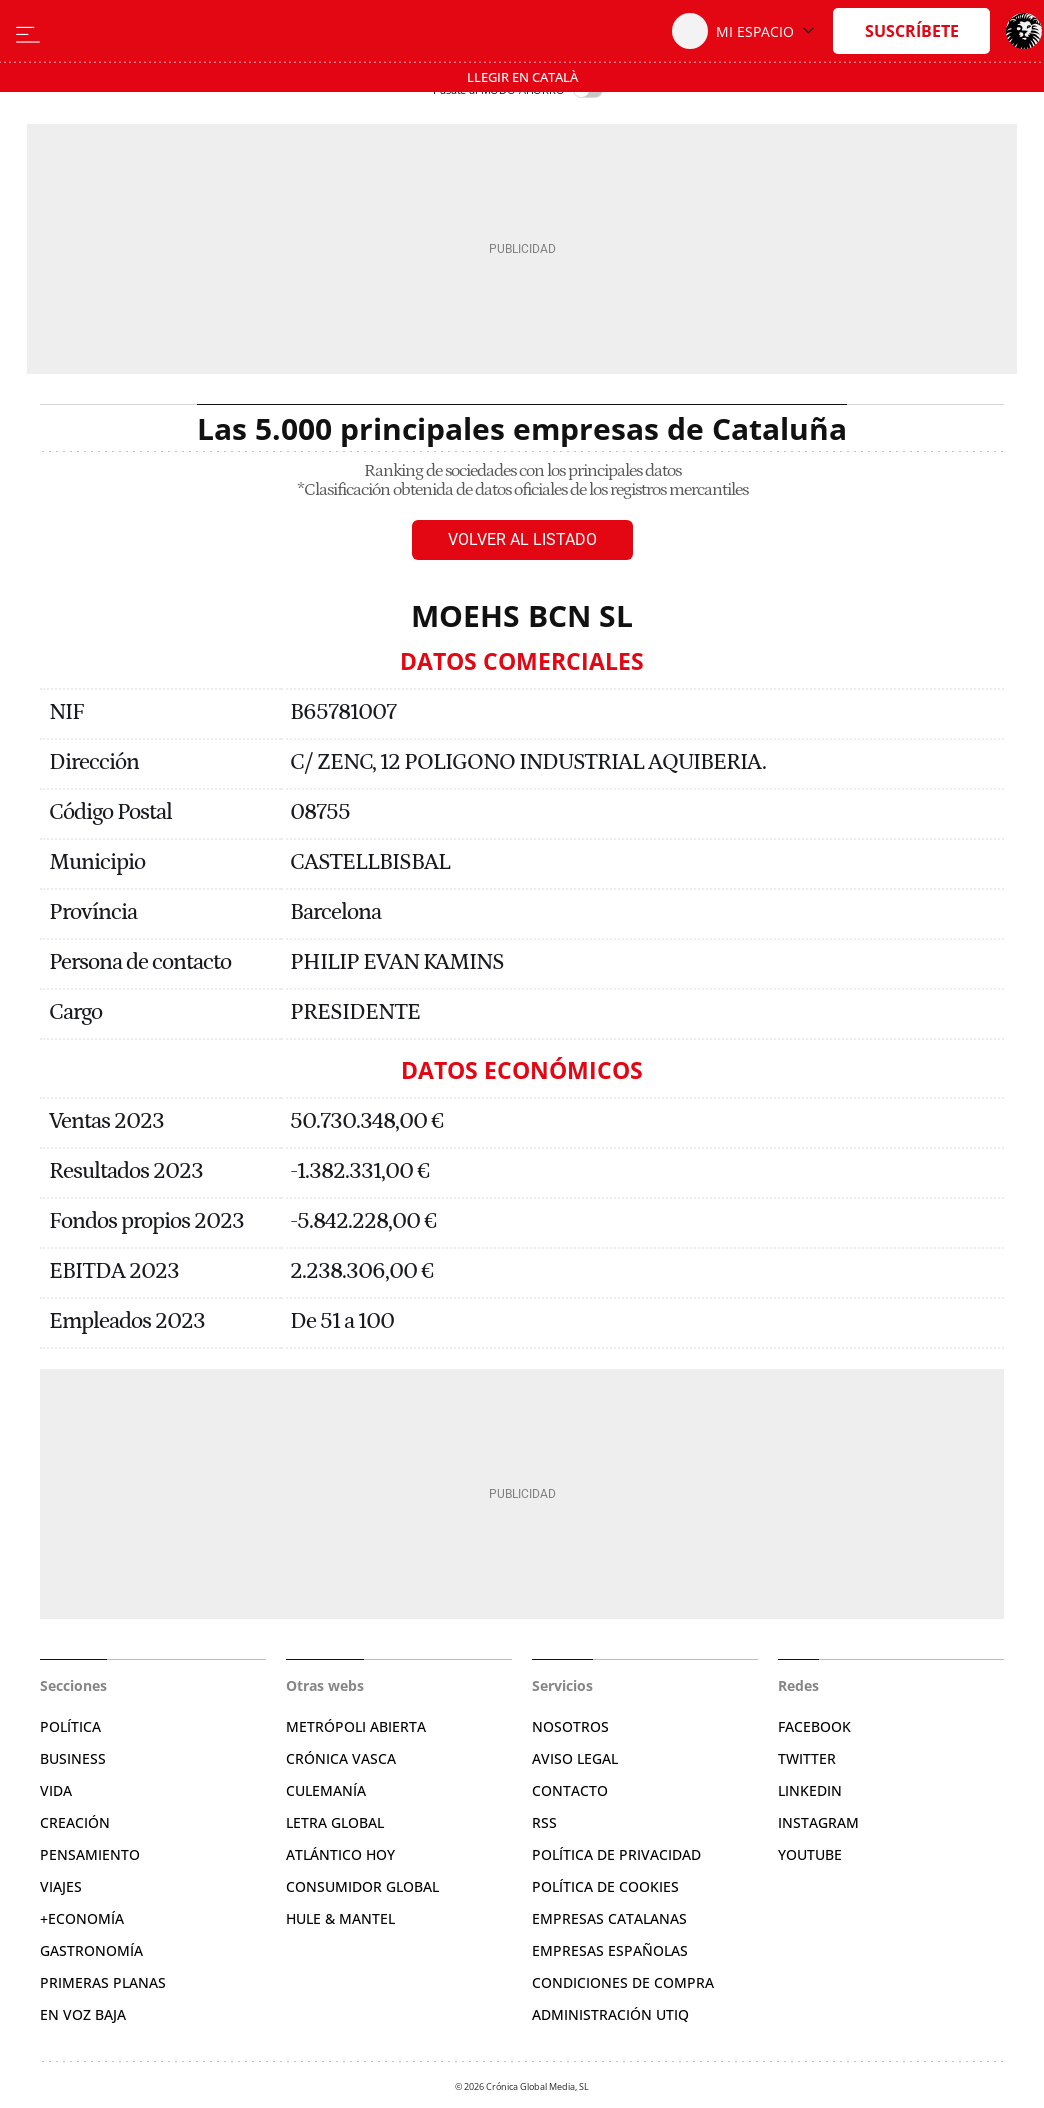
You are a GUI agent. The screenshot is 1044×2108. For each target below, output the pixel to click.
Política (70, 1726)
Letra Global (335, 1822)
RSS (544, 1822)
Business (73, 1758)
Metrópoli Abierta (356, 1726)
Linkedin (810, 1790)
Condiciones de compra (623, 1982)
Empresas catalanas (609, 1918)
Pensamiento (90, 1854)
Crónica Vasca (341, 1758)
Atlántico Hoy (340, 1854)
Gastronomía (91, 1950)
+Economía (82, 1918)
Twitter (807, 1758)
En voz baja (83, 2014)
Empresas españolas (610, 1950)
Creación (75, 1822)
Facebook (814, 1726)
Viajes (61, 1886)
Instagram (818, 1822)
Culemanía (326, 1790)
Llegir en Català (522, 77)
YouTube (810, 1854)
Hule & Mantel (340, 1918)
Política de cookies (605, 1886)
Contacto (570, 1790)
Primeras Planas (103, 1982)
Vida (56, 1790)
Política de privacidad (616, 1854)
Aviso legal (575, 1758)
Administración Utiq (610, 2014)
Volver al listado (522, 539)
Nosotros (570, 1726)
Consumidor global (362, 1886)
